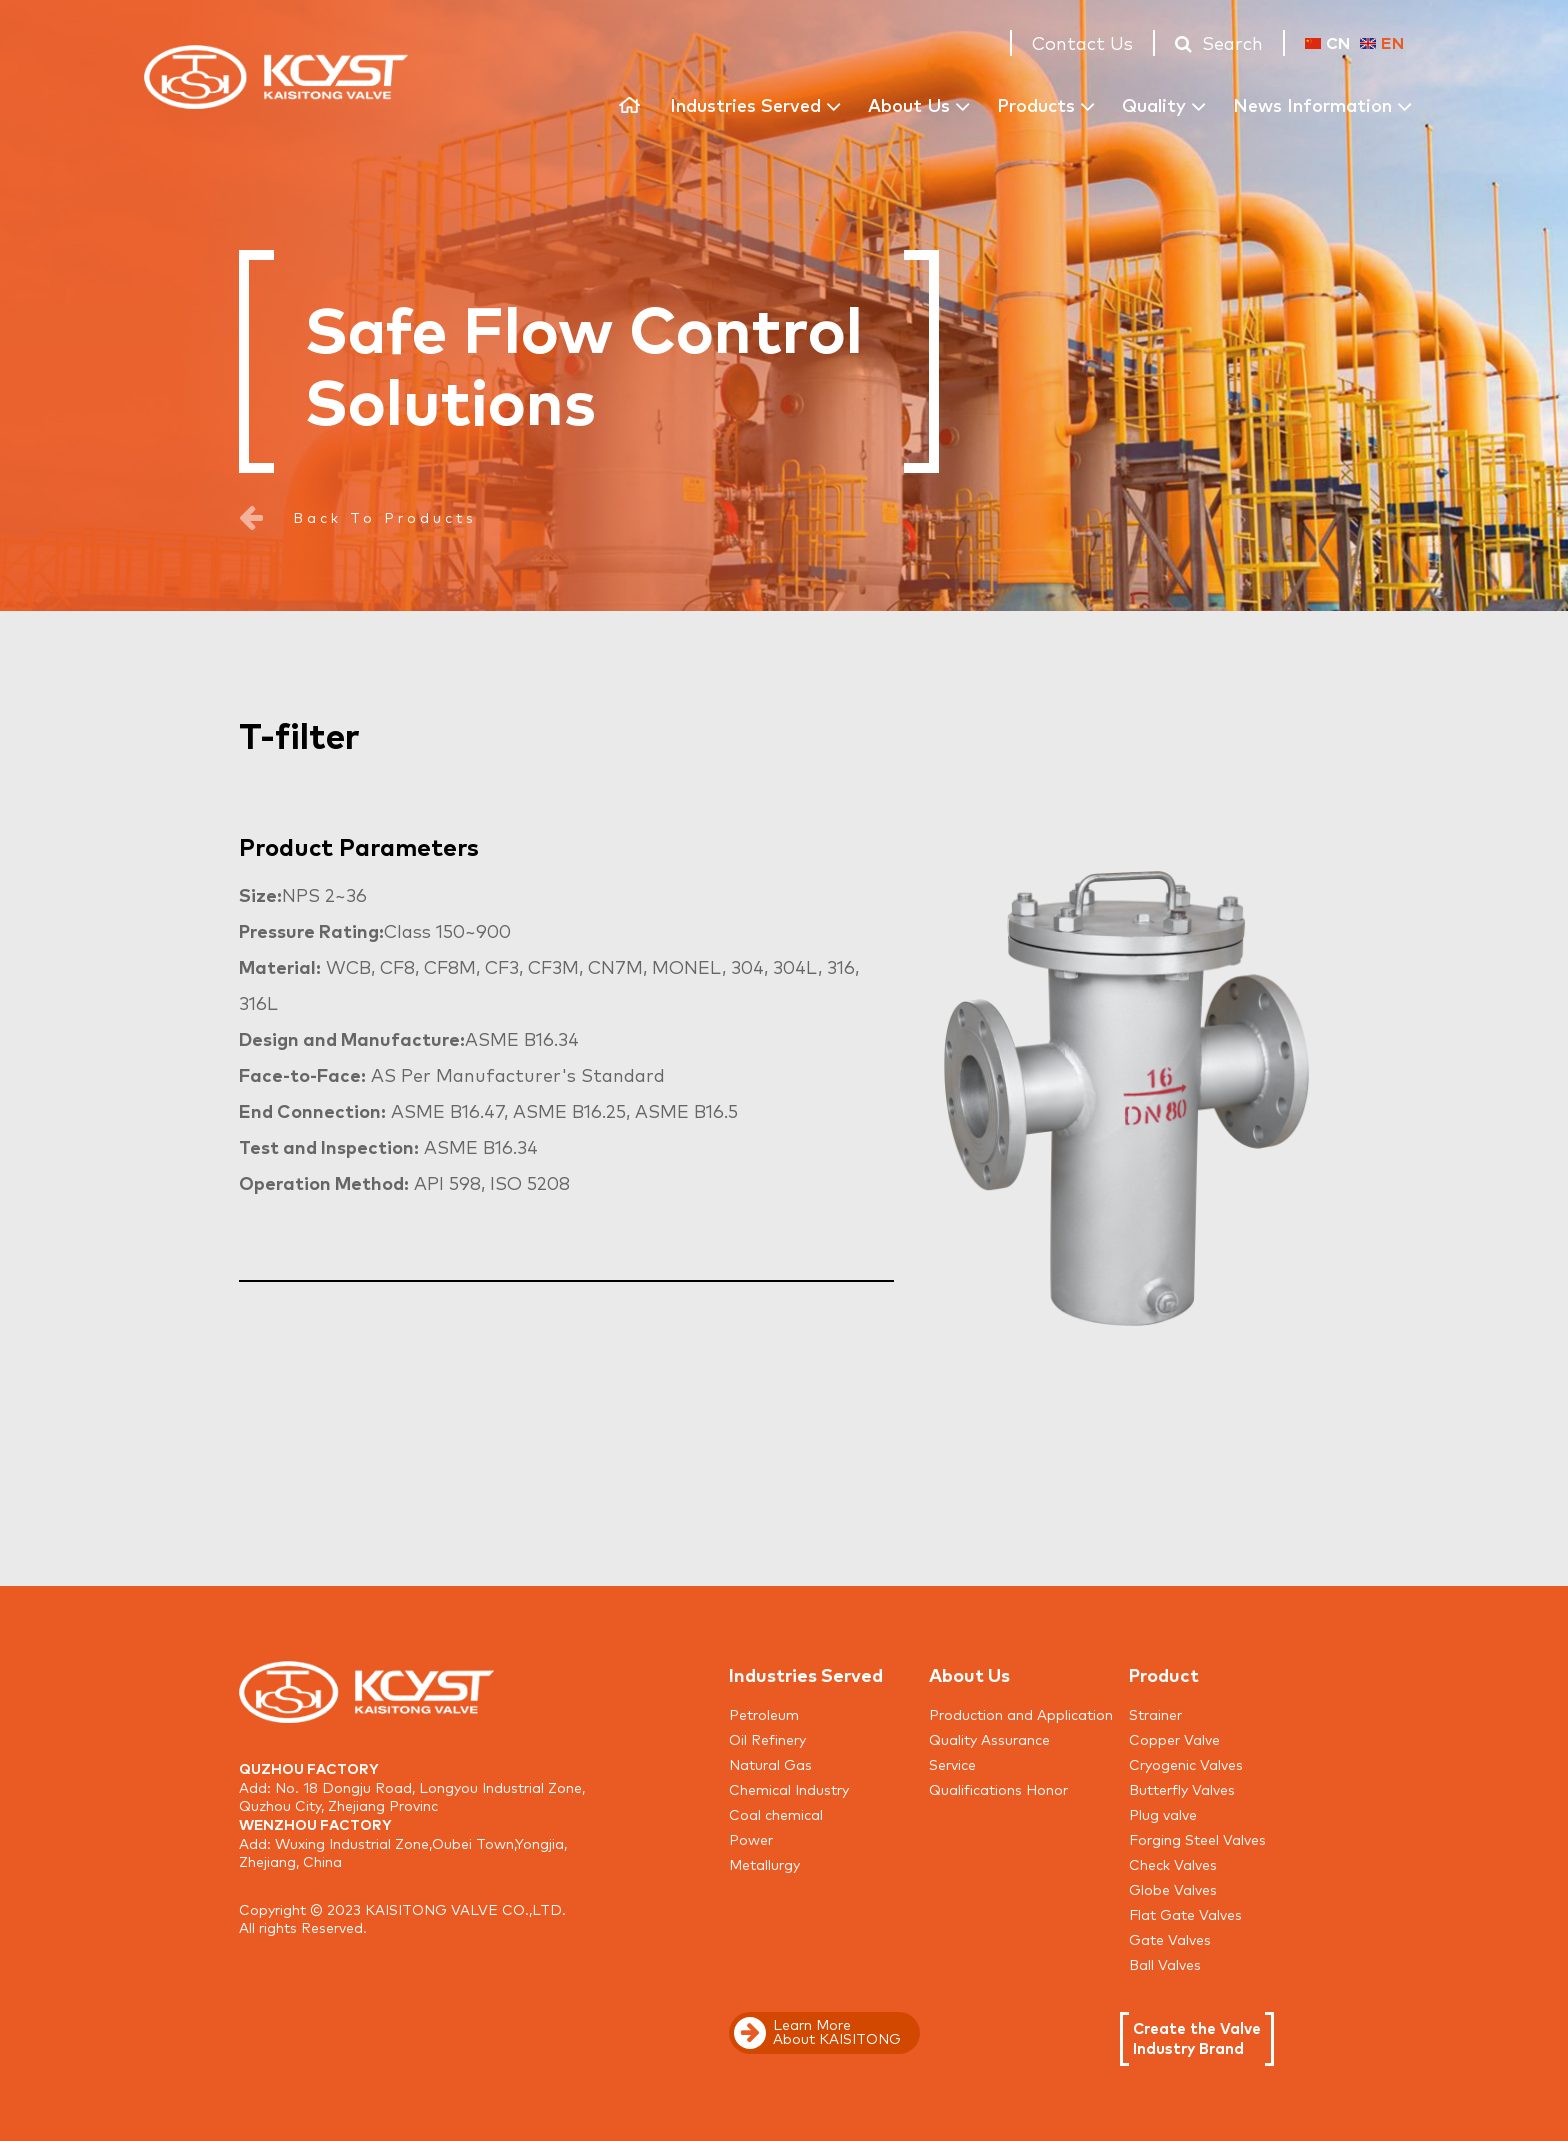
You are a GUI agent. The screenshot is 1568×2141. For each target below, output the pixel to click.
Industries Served (745, 104)
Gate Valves (1170, 1939)
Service (952, 1764)
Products (1036, 104)
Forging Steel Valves (1197, 1839)
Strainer (1155, 1714)
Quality (1154, 104)
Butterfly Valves (1182, 1789)
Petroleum (764, 1714)
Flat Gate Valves (1185, 1914)
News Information (1312, 104)
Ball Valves (1165, 1964)
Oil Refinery (767, 1739)
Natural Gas (770, 1764)
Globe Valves (1173, 1889)
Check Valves (1173, 1864)
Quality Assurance (989, 1739)
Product (1164, 1674)
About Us (909, 104)
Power (751, 1839)
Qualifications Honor (998, 1789)
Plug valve (1163, 1814)
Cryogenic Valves (1186, 1764)
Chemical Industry (789, 1789)
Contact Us (1082, 42)
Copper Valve (1174, 1739)
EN (1382, 42)
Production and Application (1021, 1714)
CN (1327, 42)
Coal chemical (776, 1814)
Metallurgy (764, 1864)
